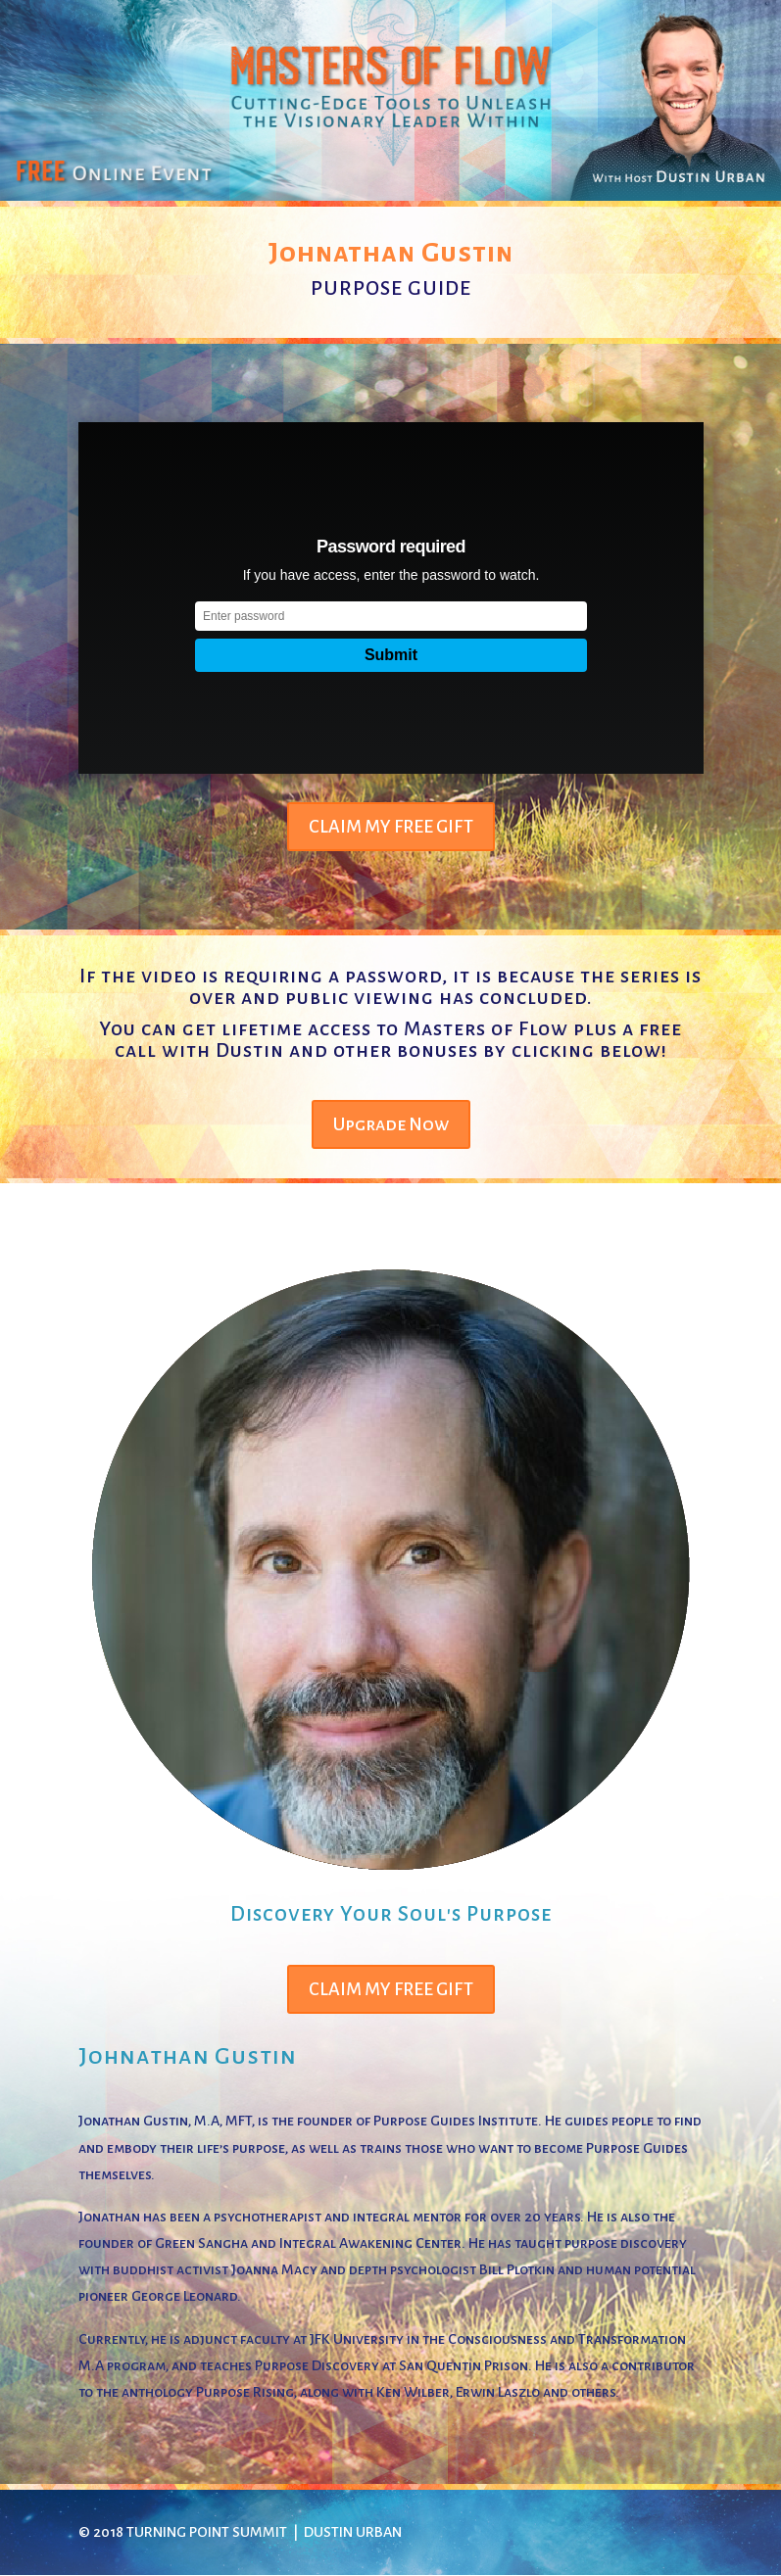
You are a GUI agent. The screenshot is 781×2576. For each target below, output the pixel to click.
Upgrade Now (391, 1124)
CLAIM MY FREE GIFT (391, 826)
